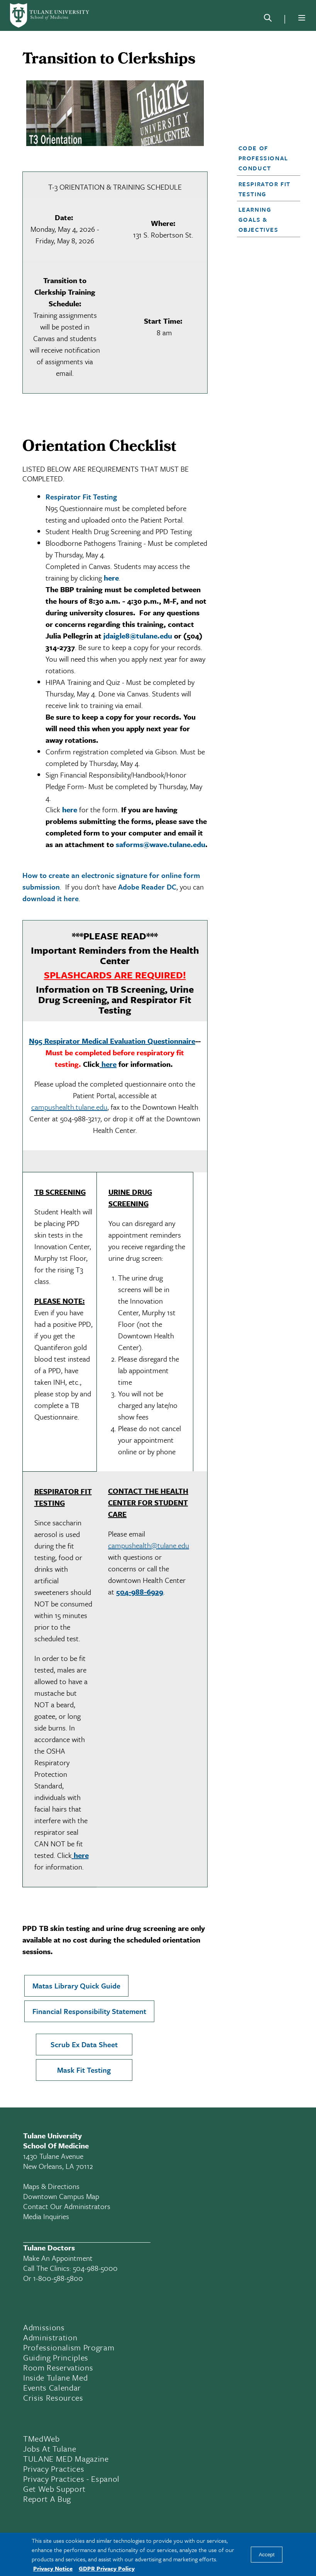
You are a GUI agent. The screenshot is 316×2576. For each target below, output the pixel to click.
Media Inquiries (46, 2216)
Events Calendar (52, 2387)
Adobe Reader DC (147, 886)
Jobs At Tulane (49, 2448)
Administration (50, 2337)
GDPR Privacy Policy (107, 2568)
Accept (267, 2554)
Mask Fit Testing (84, 2070)
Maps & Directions (51, 2186)
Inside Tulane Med (55, 2377)
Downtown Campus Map (61, 2196)
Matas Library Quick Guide (76, 1985)
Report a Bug (47, 2499)
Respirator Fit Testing (81, 496)
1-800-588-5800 (58, 2278)
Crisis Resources (53, 2397)
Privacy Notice (53, 2568)
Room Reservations (58, 2367)
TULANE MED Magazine (66, 2458)
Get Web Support (54, 2488)
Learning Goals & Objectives (258, 219)
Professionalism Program (68, 2347)
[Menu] (301, 17)
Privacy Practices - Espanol (71, 2478)
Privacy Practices (53, 2468)
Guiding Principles (55, 2357)
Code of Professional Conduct (263, 158)
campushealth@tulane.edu (148, 1545)
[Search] (267, 19)
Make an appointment (58, 2258)
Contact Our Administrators (66, 2206)
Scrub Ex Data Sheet (84, 2044)
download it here (50, 898)
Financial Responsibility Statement (89, 2011)
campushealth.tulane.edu (69, 1107)
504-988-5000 (95, 2268)
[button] (266, 158)
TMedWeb (41, 2438)
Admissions (44, 2327)
